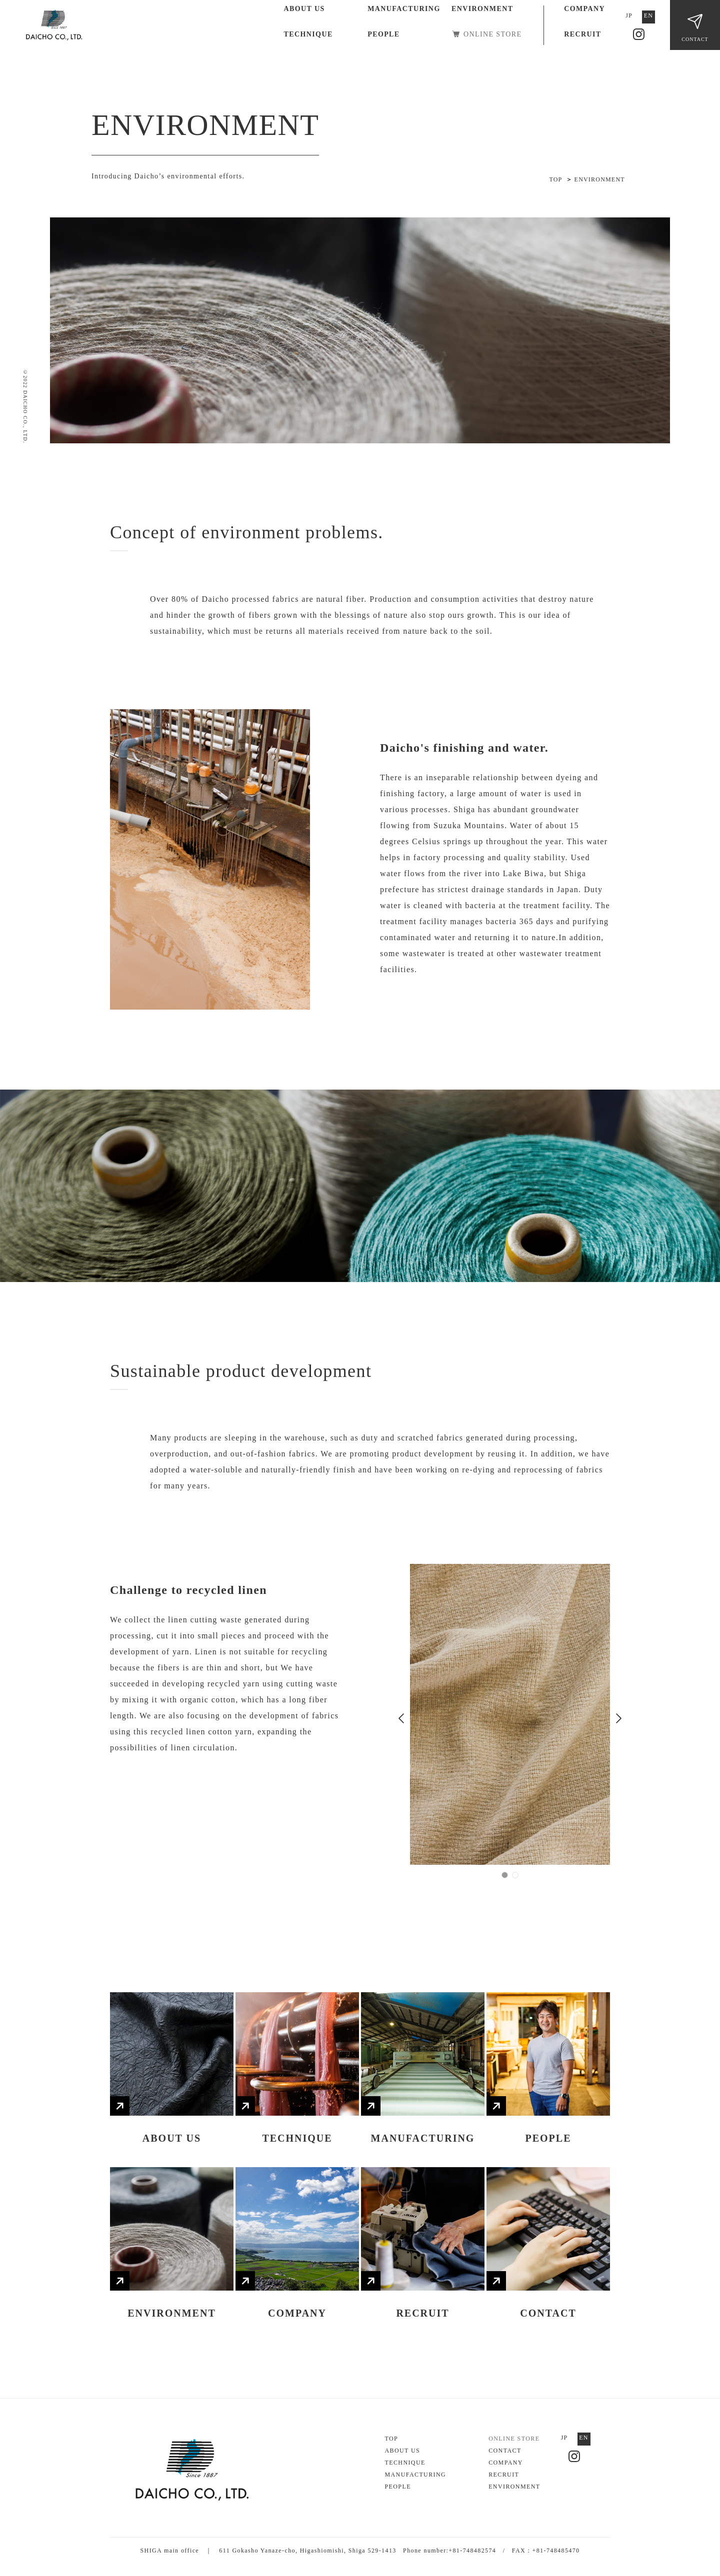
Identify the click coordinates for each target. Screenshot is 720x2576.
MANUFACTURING (404, 8)
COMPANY (584, 8)
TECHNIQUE (308, 34)
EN (648, 15)
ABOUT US (304, 8)
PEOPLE (384, 34)
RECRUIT (582, 34)
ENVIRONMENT (483, 8)
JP (629, 15)
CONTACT (695, 39)
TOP (391, 2438)
